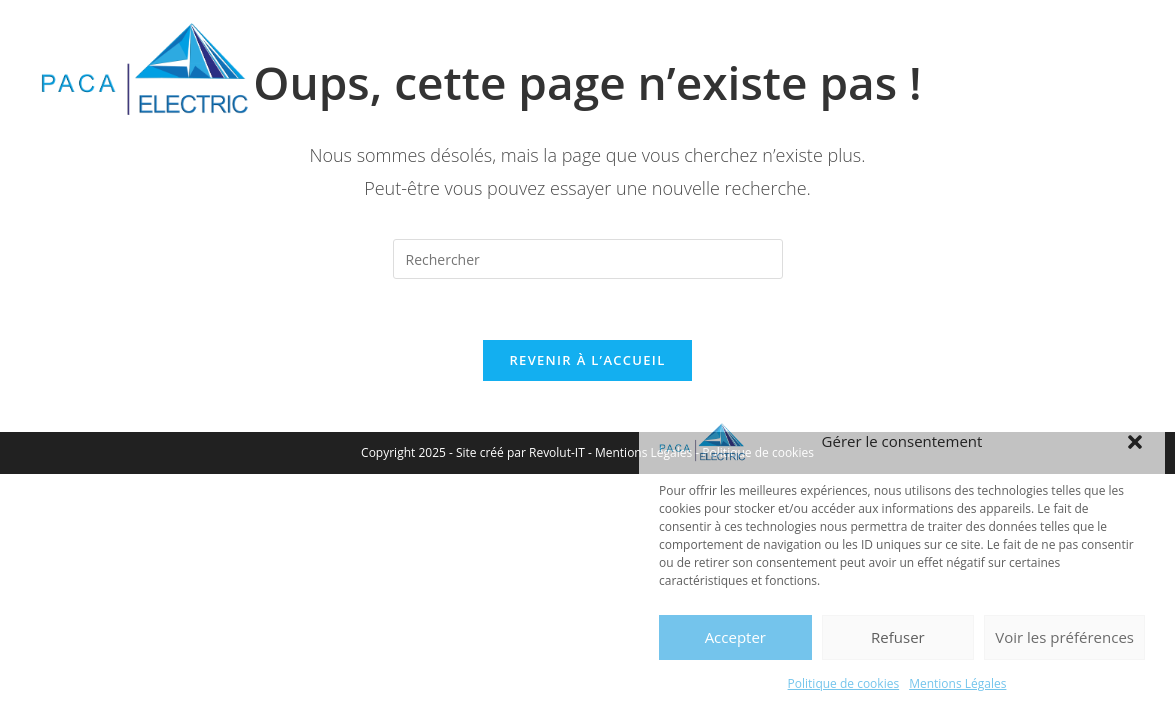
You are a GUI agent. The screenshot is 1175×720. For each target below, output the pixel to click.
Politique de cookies (844, 683)
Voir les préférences (1064, 637)
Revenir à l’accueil (587, 360)
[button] (1135, 442)
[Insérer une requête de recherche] (588, 259)
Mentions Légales (957, 683)
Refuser (898, 637)
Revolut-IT (557, 452)
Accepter (735, 637)
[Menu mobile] (1095, 54)
